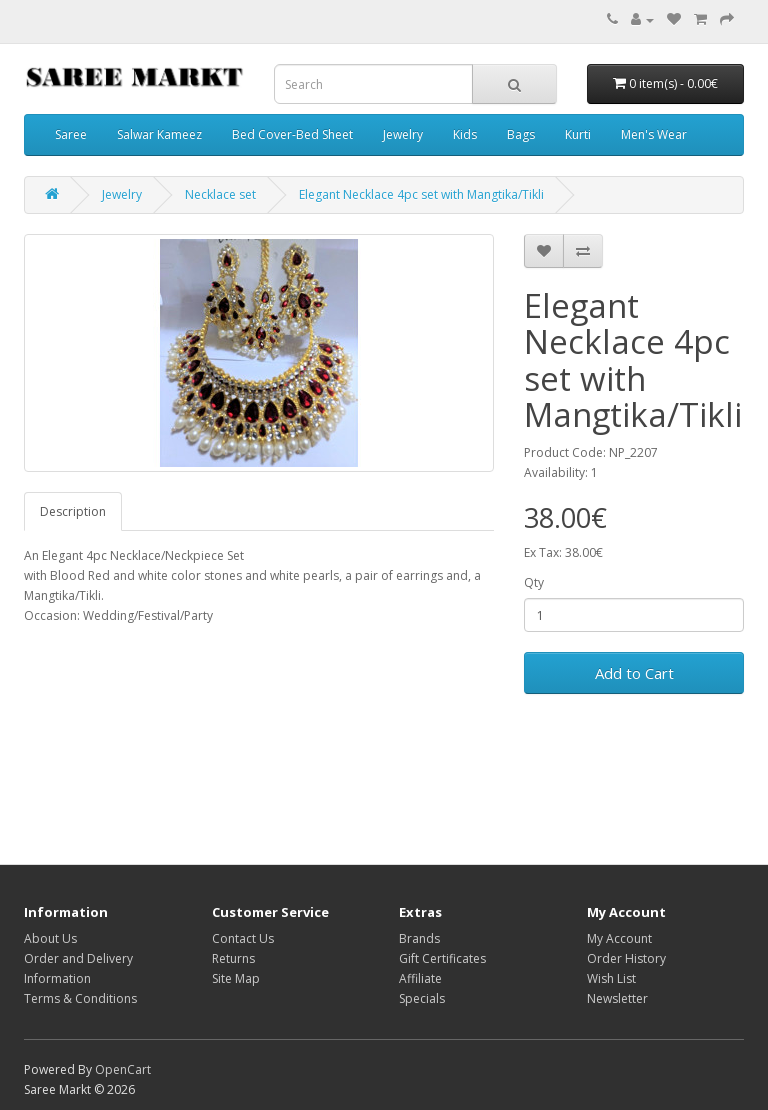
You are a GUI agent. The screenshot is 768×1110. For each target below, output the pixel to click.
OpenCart (123, 1069)
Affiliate (420, 978)
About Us (50, 938)
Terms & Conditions (80, 998)
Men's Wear (654, 134)
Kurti (578, 134)
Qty (534, 582)
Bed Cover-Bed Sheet (292, 134)
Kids (465, 134)
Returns (233, 958)
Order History (626, 958)
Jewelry (403, 134)
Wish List (611, 978)
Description (73, 511)
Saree (71, 134)
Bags (521, 134)
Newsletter (617, 998)
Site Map (236, 978)
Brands (419, 938)
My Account (619, 938)
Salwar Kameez (159, 134)
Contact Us (243, 938)
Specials (422, 998)
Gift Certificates (442, 958)
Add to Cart (634, 673)
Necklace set (220, 194)
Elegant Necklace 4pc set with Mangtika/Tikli (421, 194)
